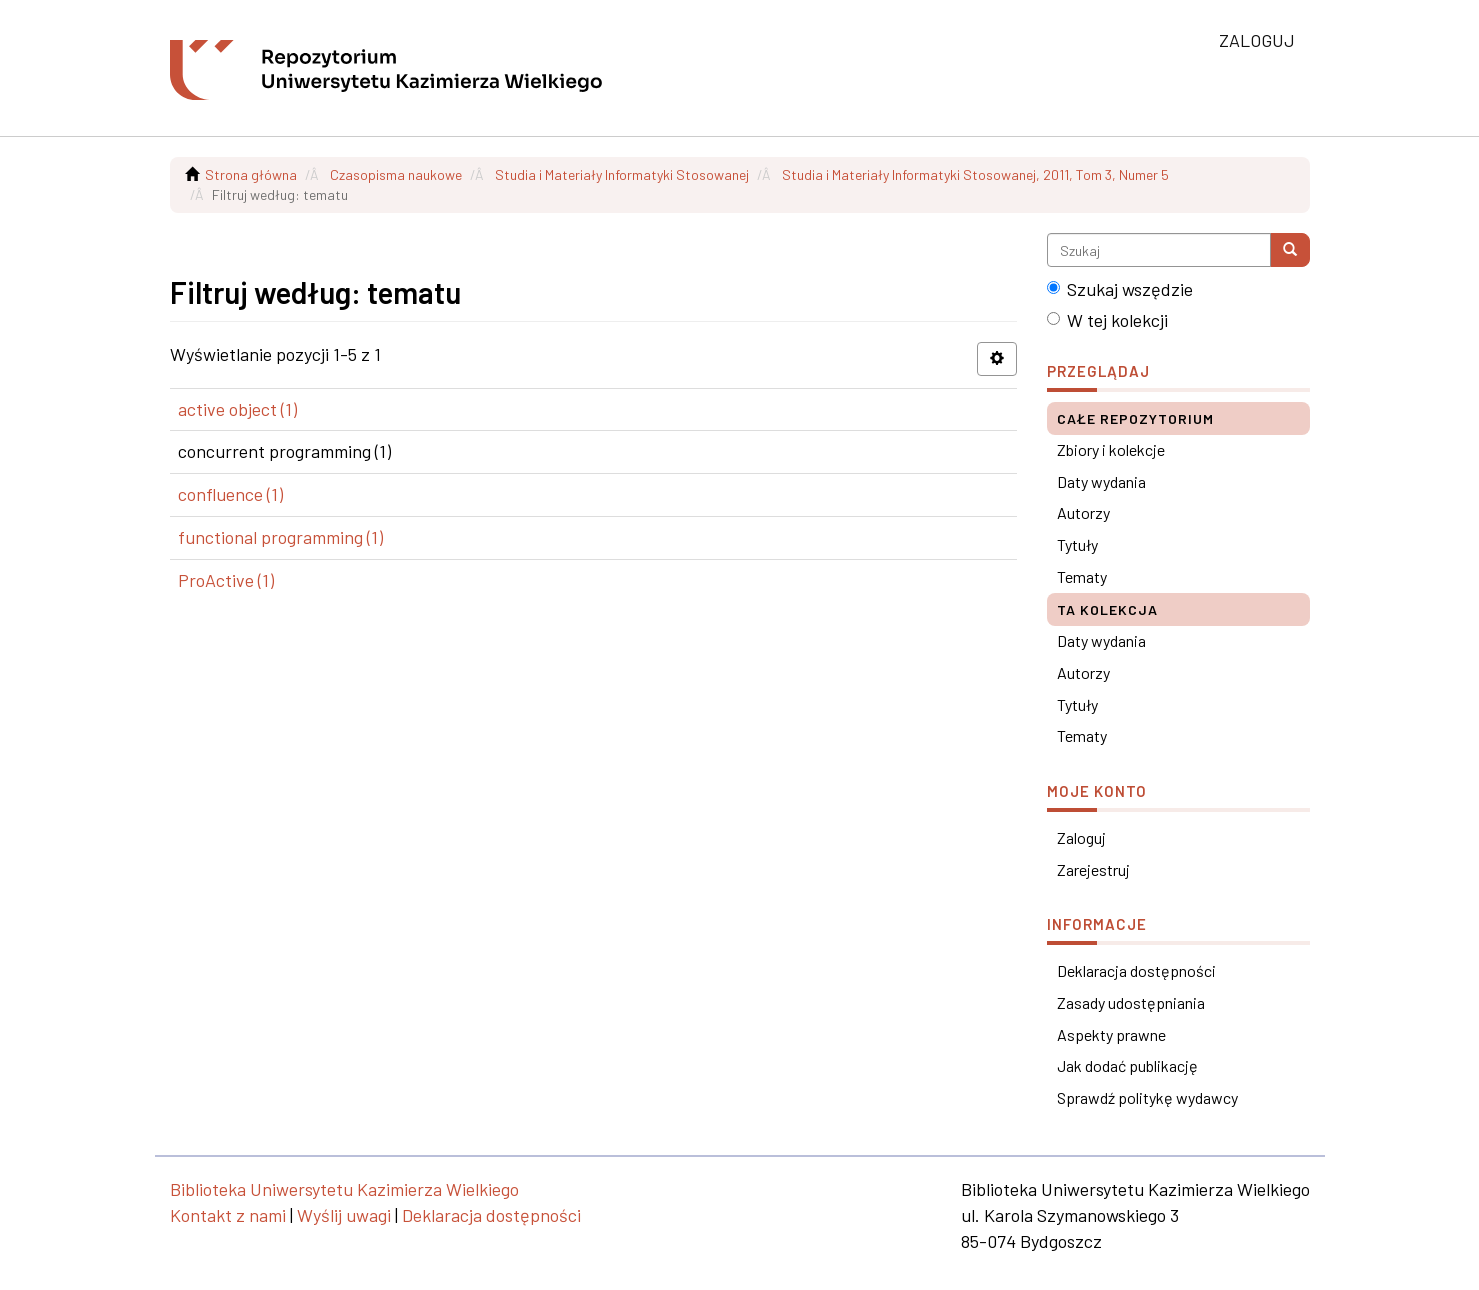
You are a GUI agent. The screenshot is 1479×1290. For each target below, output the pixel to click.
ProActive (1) (226, 580)
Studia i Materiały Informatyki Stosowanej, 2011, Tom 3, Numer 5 (975, 174)
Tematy (1082, 576)
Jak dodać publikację (1127, 1065)
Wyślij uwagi (344, 1215)
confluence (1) (230, 494)
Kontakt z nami (228, 1215)
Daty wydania (1101, 481)
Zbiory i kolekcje (1111, 449)
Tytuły (1077, 544)
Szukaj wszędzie (1120, 289)
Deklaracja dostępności (1136, 970)
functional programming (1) (280, 537)
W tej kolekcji (1107, 320)
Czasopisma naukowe (396, 174)
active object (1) (237, 409)
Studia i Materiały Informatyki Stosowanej (622, 174)
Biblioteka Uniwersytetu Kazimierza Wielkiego (344, 1189)
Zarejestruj (1093, 869)
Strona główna (251, 174)
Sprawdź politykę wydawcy (1147, 1097)
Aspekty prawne (1111, 1034)
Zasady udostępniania (1131, 1002)
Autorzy (1083, 512)
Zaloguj (1081, 837)
